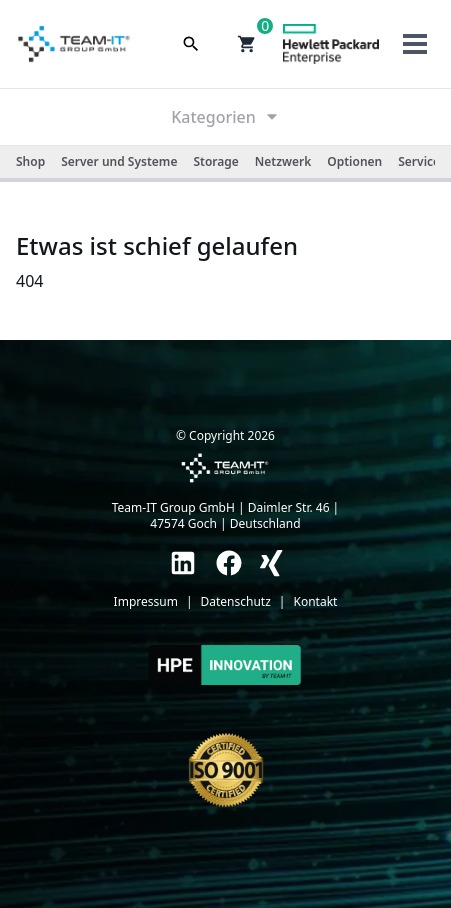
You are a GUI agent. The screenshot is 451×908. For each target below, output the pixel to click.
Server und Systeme (119, 161)
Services (422, 161)
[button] (247, 44)
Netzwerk (283, 161)
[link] (183, 563)
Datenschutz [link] (236, 602)
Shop (30, 161)
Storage (215, 161)
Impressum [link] (146, 602)
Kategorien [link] (225, 117)
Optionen (354, 161)
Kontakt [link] (315, 602)
